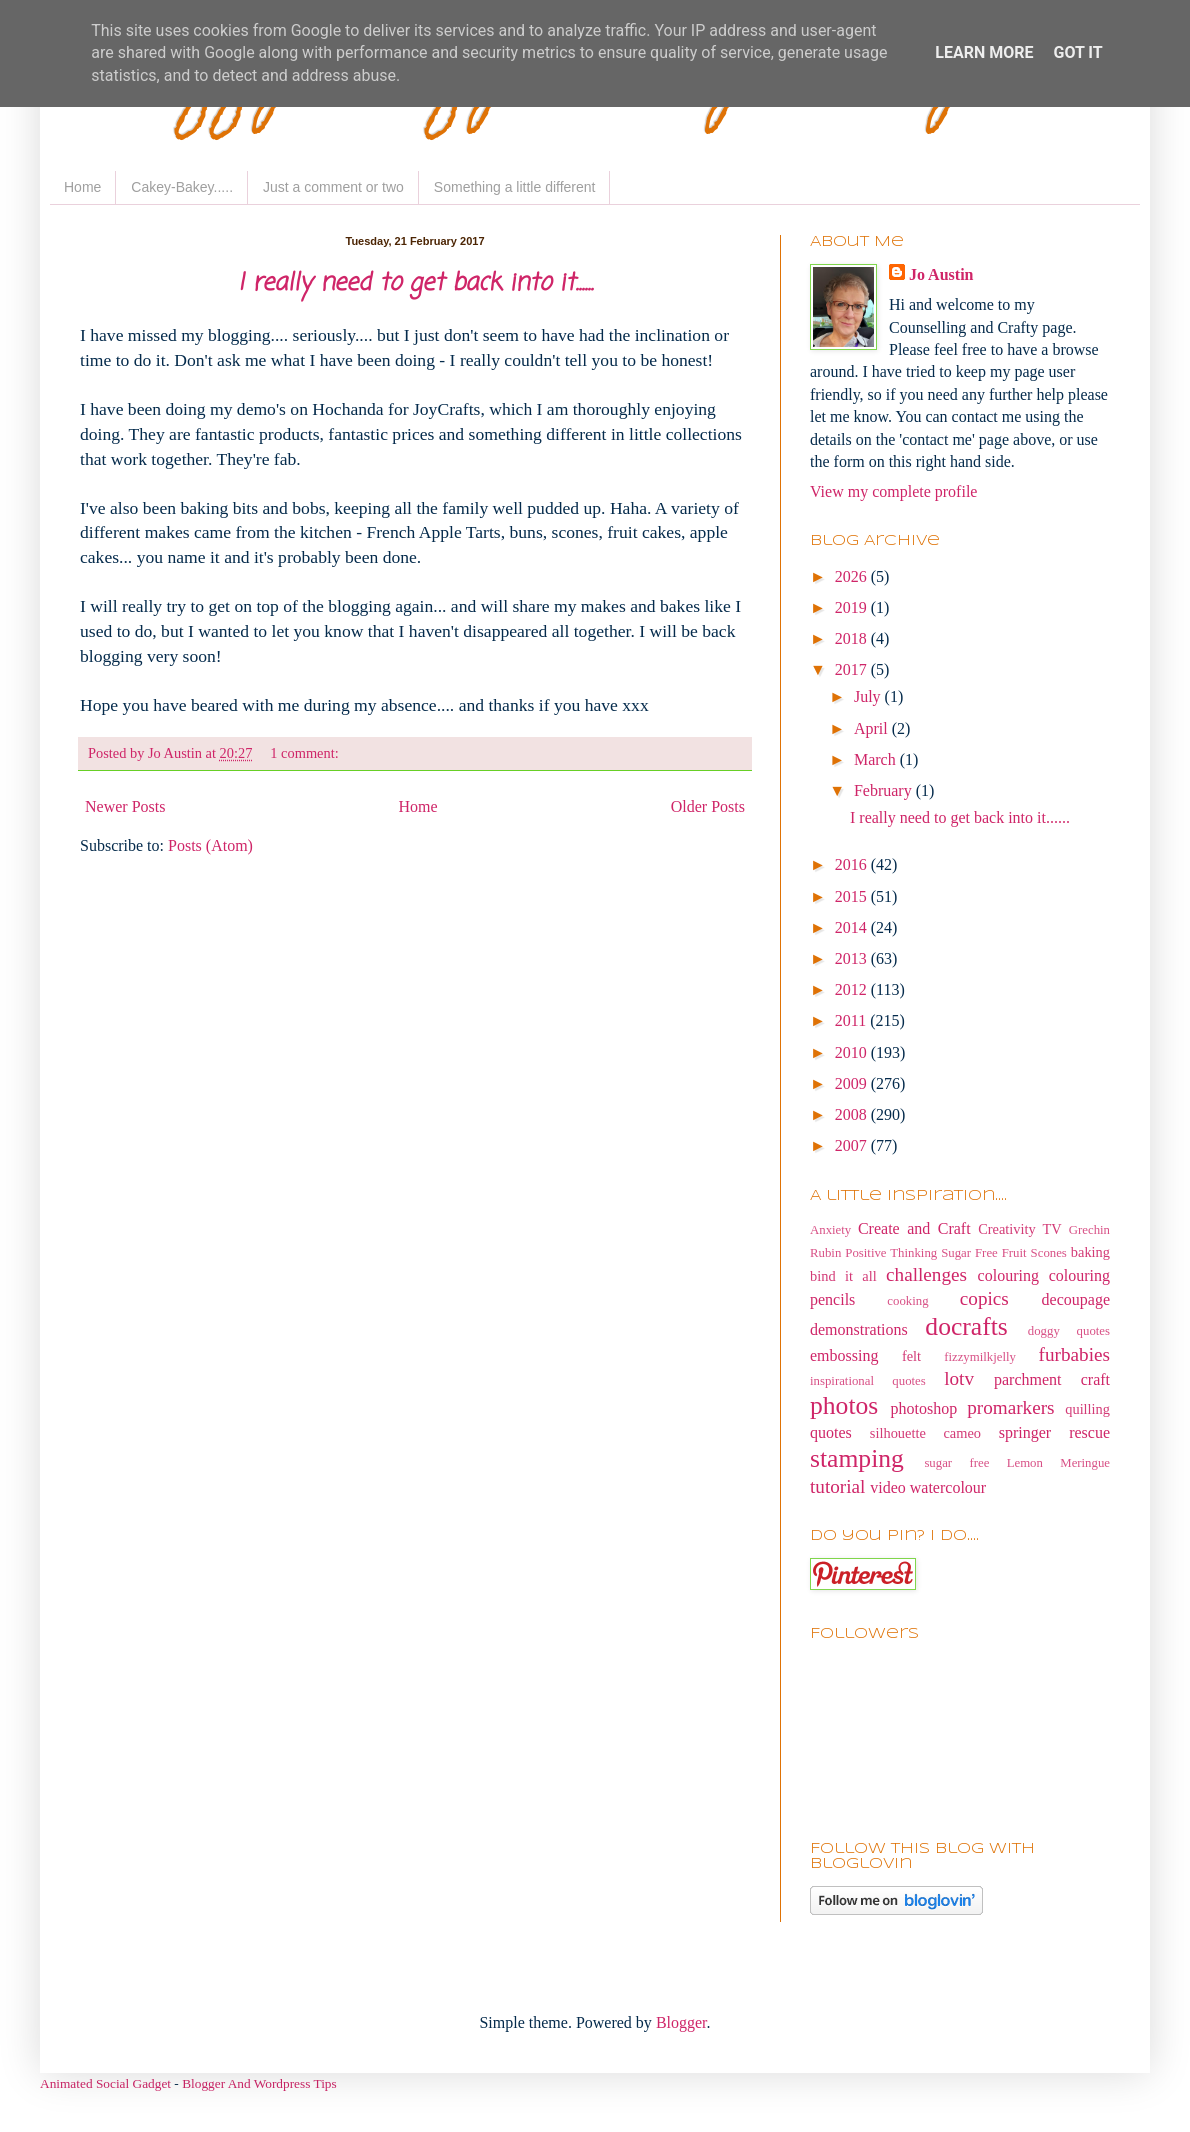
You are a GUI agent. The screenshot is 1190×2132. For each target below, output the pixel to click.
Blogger (681, 2022)
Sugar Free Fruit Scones (1004, 1253)
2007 (853, 1145)
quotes (831, 1432)
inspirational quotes (868, 1381)
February (885, 790)
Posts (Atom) (210, 845)
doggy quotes (1069, 1331)
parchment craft (1052, 1379)
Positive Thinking (891, 1253)
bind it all (843, 1276)
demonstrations (859, 1329)
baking (1090, 1252)
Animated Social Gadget (105, 2083)
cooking (907, 1301)
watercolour (948, 1487)
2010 (853, 1052)
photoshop (924, 1408)
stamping (857, 1458)
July (869, 696)
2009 (853, 1083)
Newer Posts (125, 806)
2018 (853, 638)
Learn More (984, 52)
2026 (853, 576)
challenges (926, 1274)
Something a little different (515, 187)
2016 (853, 864)
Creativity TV (1020, 1229)
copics (984, 1298)
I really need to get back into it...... (415, 283)
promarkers (1010, 1407)
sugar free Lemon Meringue (1017, 1463)
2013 (853, 958)
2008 (853, 1114)
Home (82, 187)
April (873, 728)
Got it (1077, 52)
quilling (1087, 1409)
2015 (853, 896)
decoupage (1076, 1299)
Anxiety (830, 1230)
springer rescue (1054, 1432)
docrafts (966, 1326)
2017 (853, 669)
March (877, 759)
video (888, 1487)
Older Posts (708, 806)
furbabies (1074, 1354)
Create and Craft (914, 1228)
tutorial (837, 1486)
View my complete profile (893, 491)
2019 (853, 607)
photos (844, 1405)
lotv (959, 1378)
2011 (852, 1020)
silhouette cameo (925, 1433)
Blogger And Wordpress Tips (259, 2083)
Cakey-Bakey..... (182, 187)
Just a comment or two (333, 187)
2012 (853, 989)
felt (911, 1356)
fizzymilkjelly (980, 1357)
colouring (1008, 1275)
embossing (844, 1355)
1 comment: (306, 753)
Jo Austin (941, 274)
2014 (853, 927)
